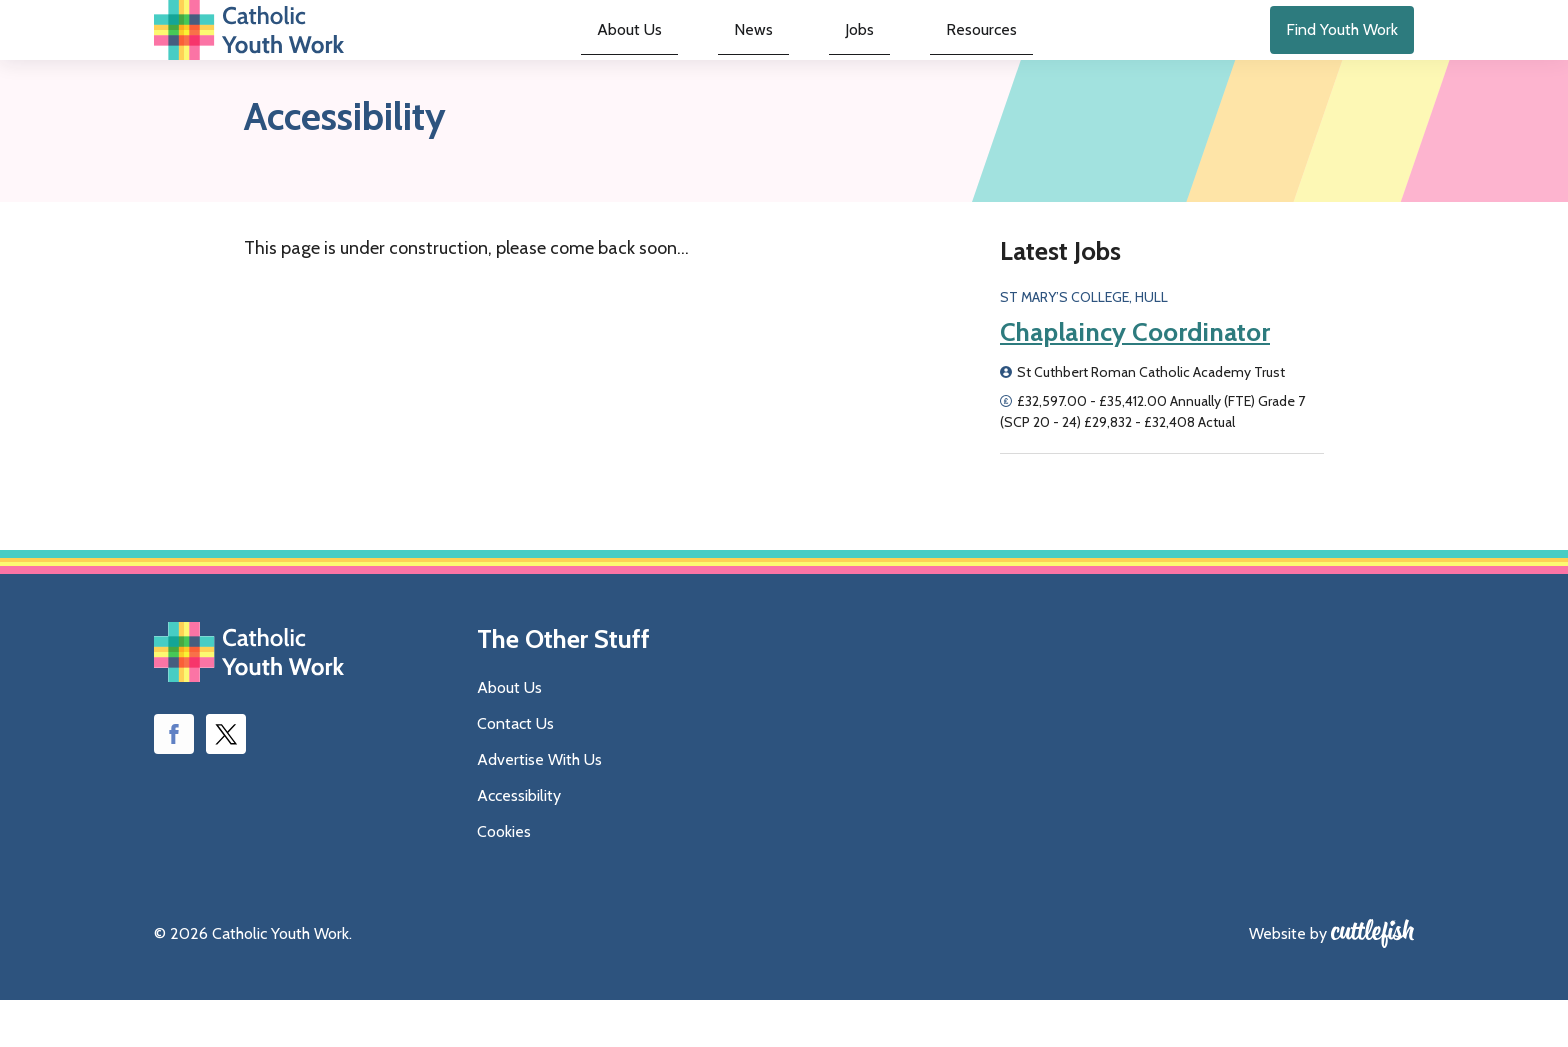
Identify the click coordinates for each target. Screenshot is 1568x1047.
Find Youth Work (1342, 53)
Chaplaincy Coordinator (1135, 380)
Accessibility (519, 842)
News (767, 55)
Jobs (844, 55)
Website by (1288, 980)
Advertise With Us (539, 806)
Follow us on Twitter (226, 782)
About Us (670, 55)
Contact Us (515, 770)
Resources (939, 55)
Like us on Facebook (174, 782)
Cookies (504, 878)
